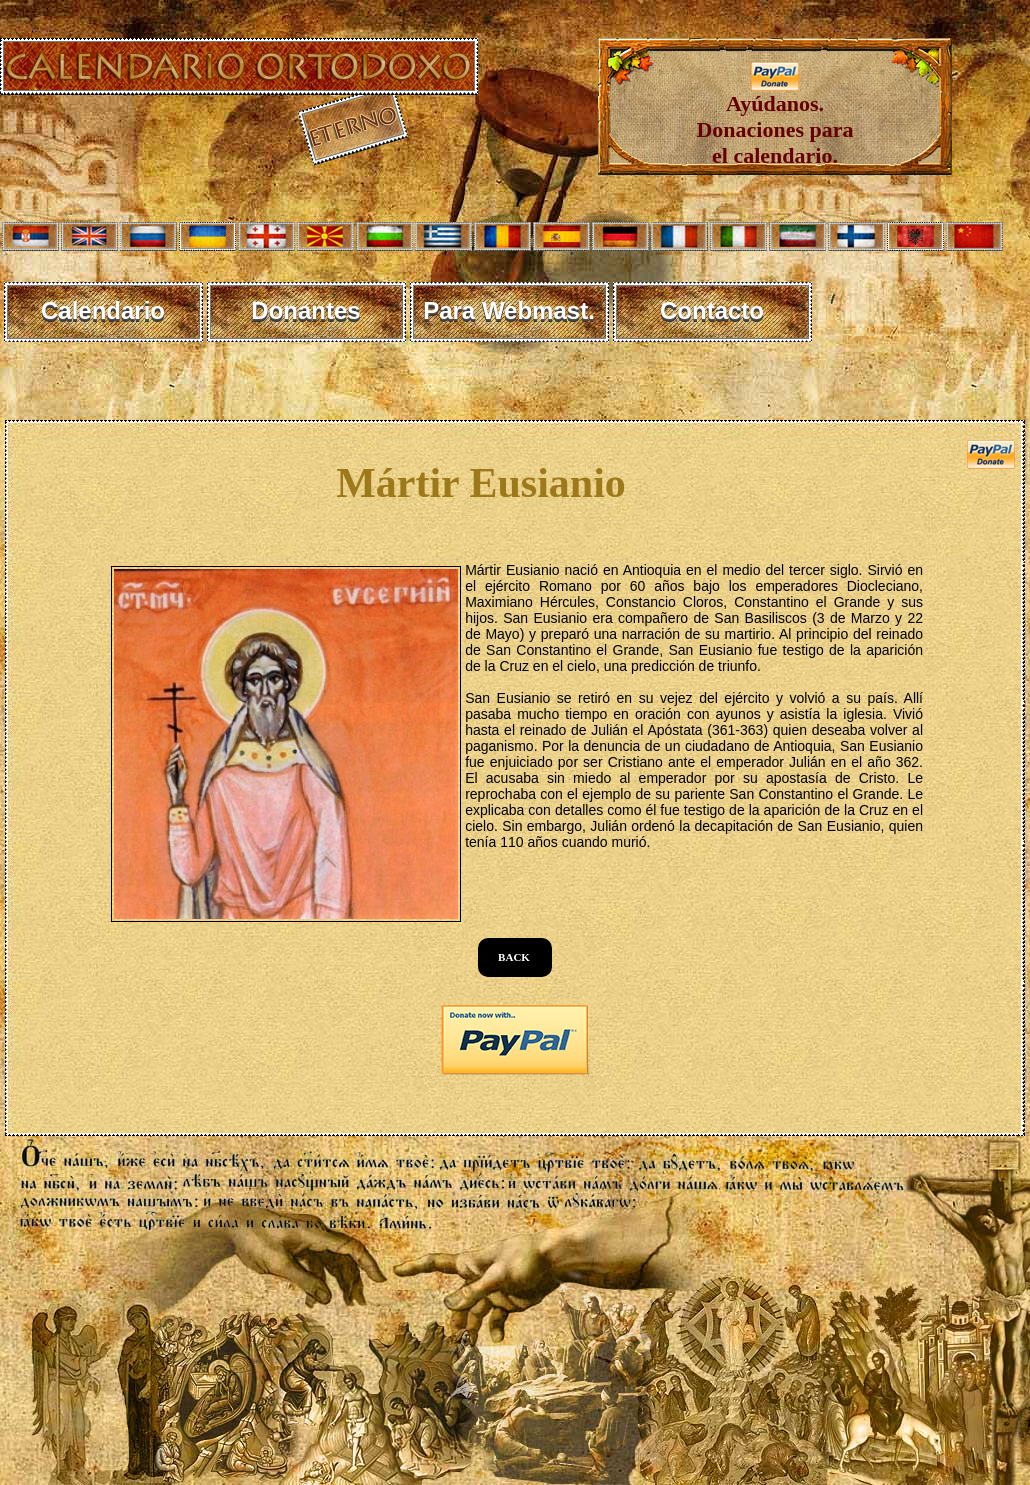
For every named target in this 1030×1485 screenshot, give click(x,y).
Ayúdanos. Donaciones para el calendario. (774, 119)
